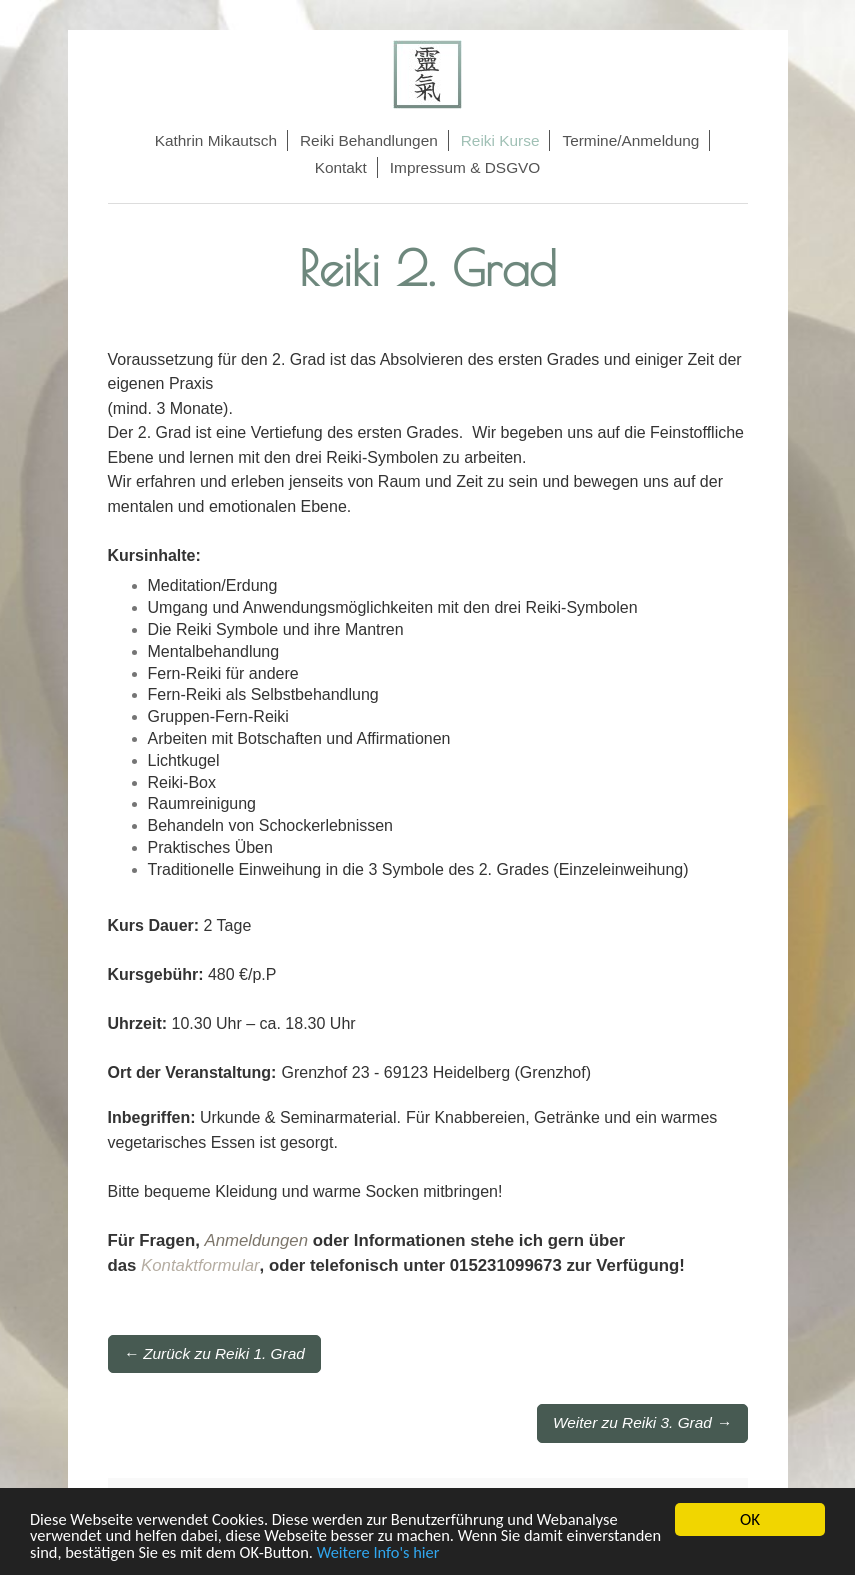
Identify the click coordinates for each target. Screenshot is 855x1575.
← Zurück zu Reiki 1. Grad (214, 1353)
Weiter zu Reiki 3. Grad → (642, 1422)
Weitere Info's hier (492, 1552)
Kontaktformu (191, 1265)
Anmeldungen (256, 1240)
